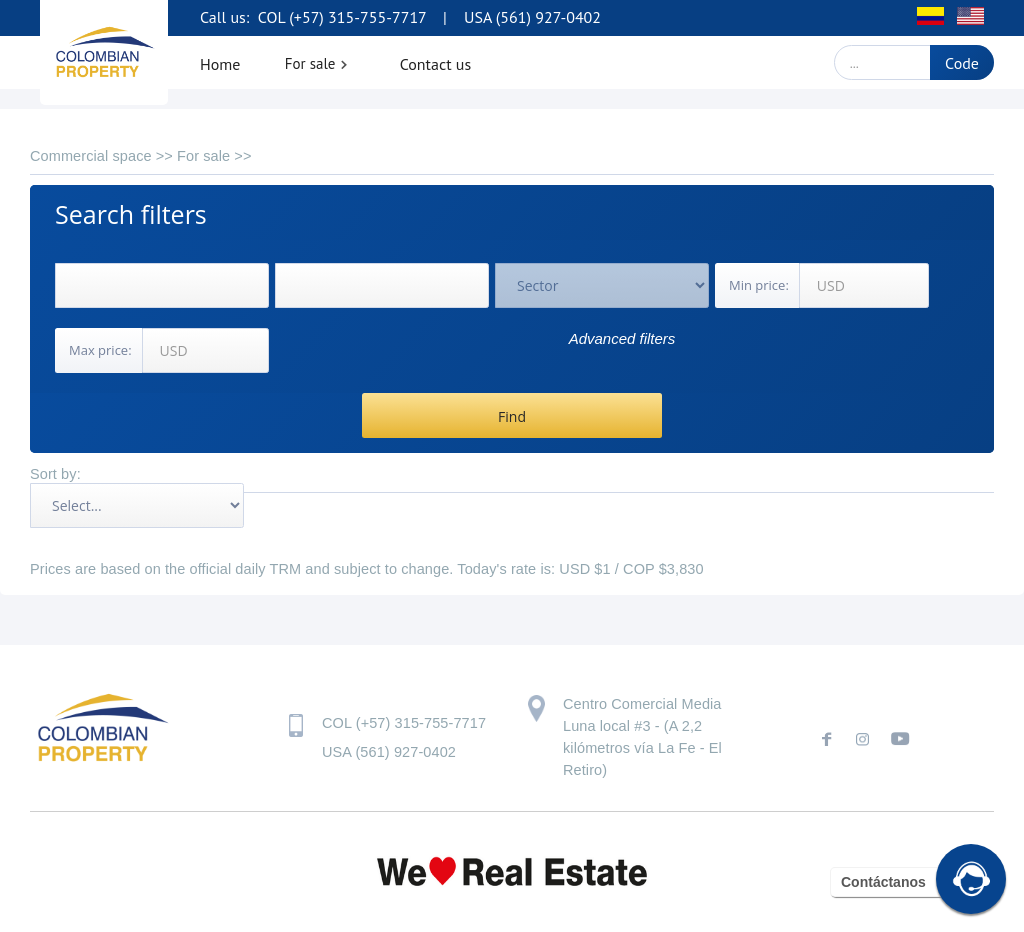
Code (962, 63)
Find (512, 416)
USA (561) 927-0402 (532, 17)
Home (220, 64)
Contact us (436, 64)
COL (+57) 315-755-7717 (340, 17)
